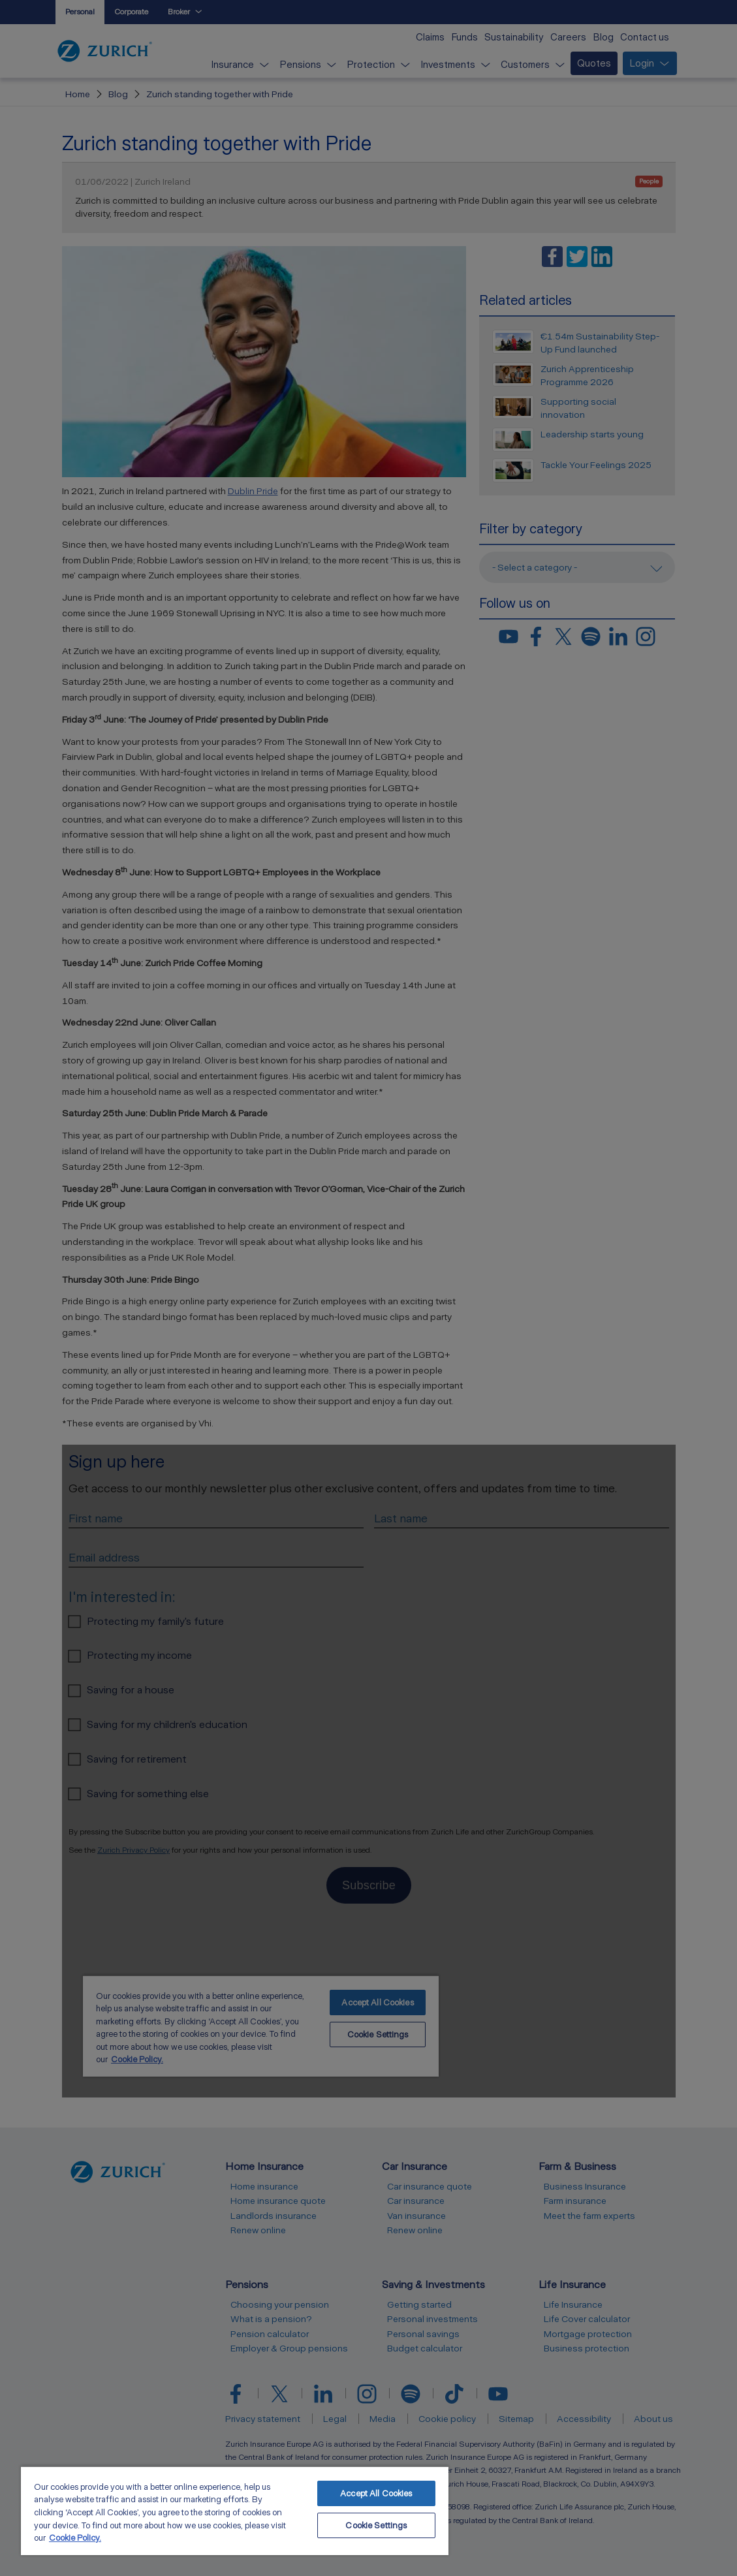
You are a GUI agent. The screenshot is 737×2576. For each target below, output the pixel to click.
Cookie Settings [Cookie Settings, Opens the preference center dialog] (376, 2525)
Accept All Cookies (376, 2493)
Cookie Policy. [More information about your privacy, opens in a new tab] (75, 2538)
